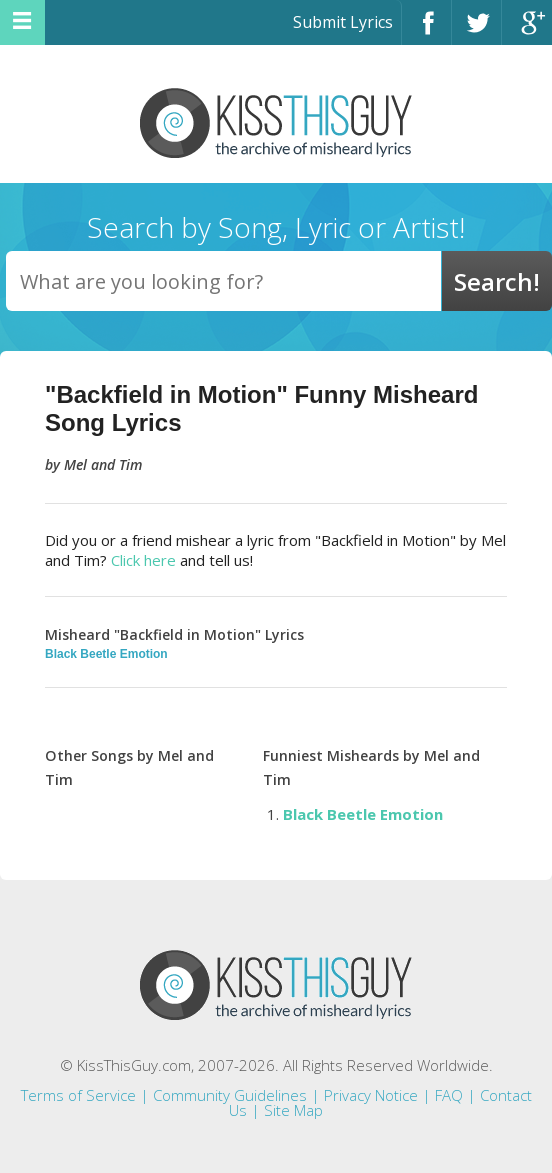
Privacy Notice (371, 1095)
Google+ (527, 31)
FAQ (449, 1095)
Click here (143, 560)
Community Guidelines (230, 1095)
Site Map (293, 1110)
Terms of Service (78, 1095)
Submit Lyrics (343, 22)
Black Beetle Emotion (106, 654)
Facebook (426, 31)
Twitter (476, 31)
